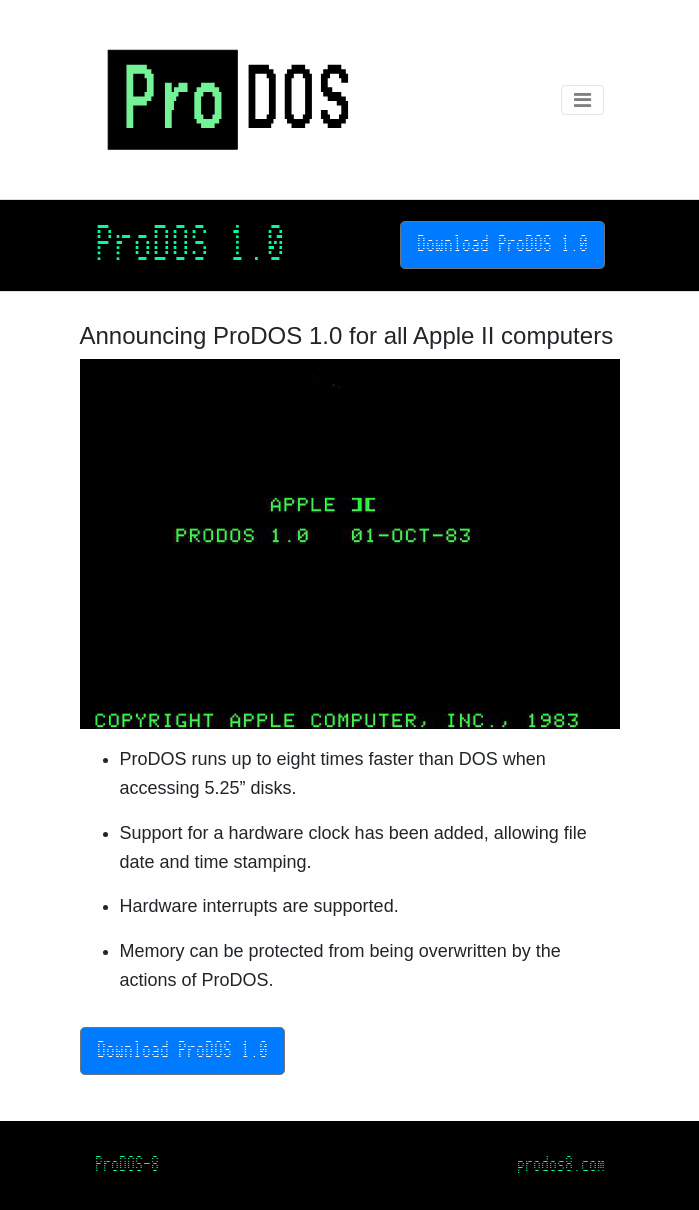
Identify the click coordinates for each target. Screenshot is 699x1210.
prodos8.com (561, 1164)
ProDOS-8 (127, 1164)
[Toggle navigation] (582, 100)
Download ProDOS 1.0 (502, 244)
